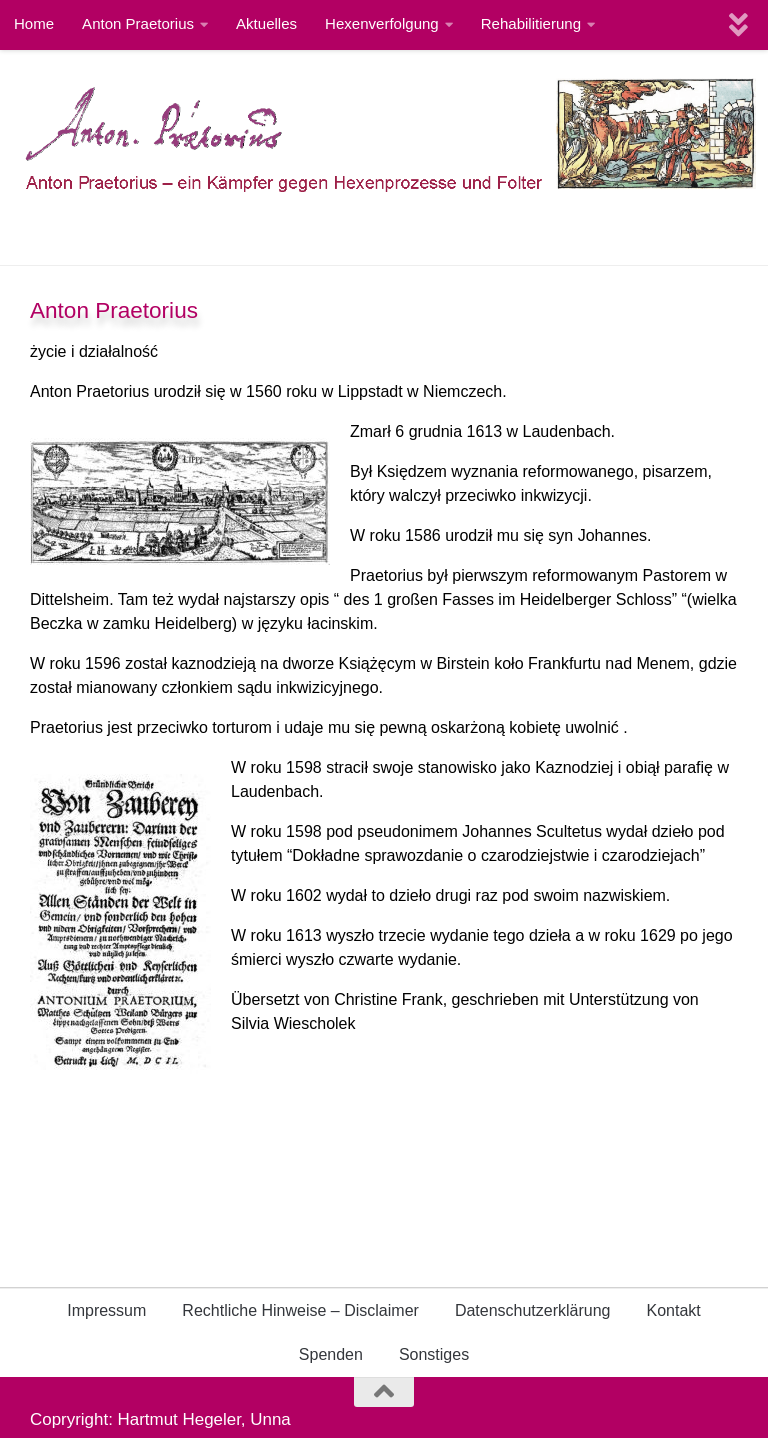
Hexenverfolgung (382, 23)
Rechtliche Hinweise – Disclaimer (300, 1310)
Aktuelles (266, 23)
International (93, 235)
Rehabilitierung (531, 23)
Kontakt (674, 1310)
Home (34, 23)
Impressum (106, 1310)
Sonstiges (434, 1354)
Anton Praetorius (138, 23)
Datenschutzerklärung (533, 1310)
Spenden (331, 1354)
